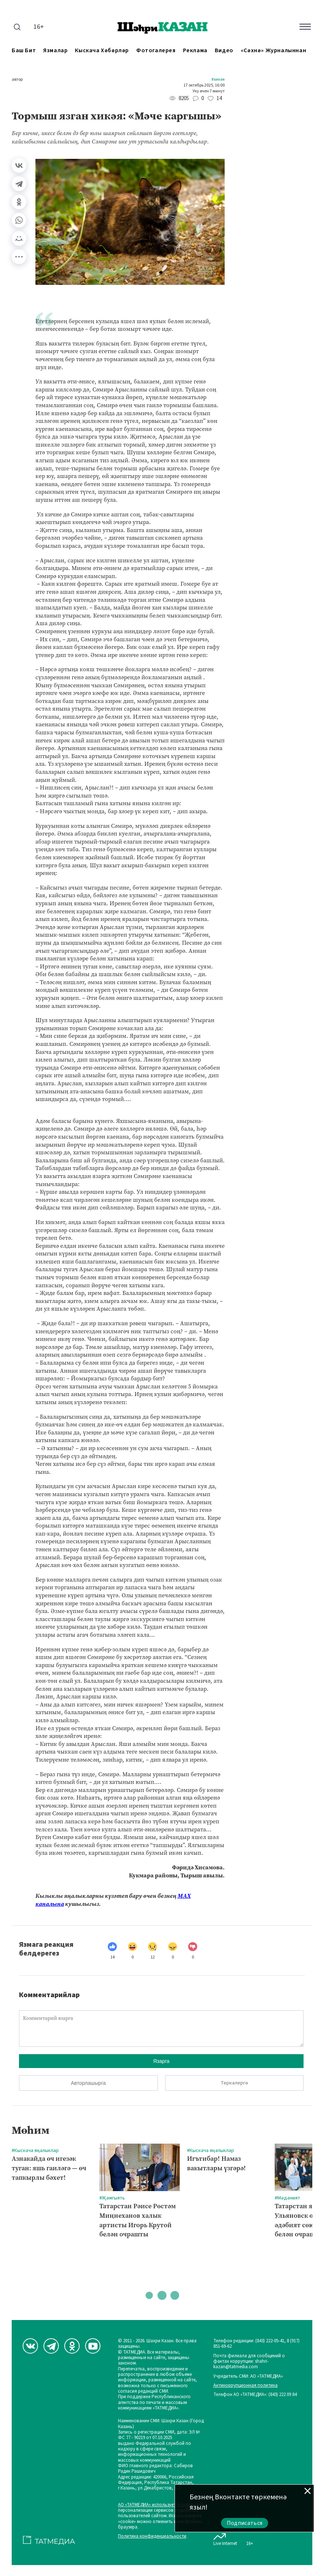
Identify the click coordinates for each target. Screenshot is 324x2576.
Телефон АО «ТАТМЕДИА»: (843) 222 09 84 (255, 2394)
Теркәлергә (234, 2083)
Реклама (195, 50)
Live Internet (225, 2538)
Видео (224, 50)
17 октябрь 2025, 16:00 (204, 85)
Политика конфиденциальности (152, 2536)
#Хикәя (218, 80)
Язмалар (55, 50)
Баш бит (24, 50)
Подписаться (245, 2523)
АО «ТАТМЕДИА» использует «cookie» (156, 2505)
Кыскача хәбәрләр (102, 50)
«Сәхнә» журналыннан (273, 50)
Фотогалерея (156, 50)
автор (17, 80)
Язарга (161, 2061)
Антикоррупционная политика (245, 2385)
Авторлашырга (88, 2083)
